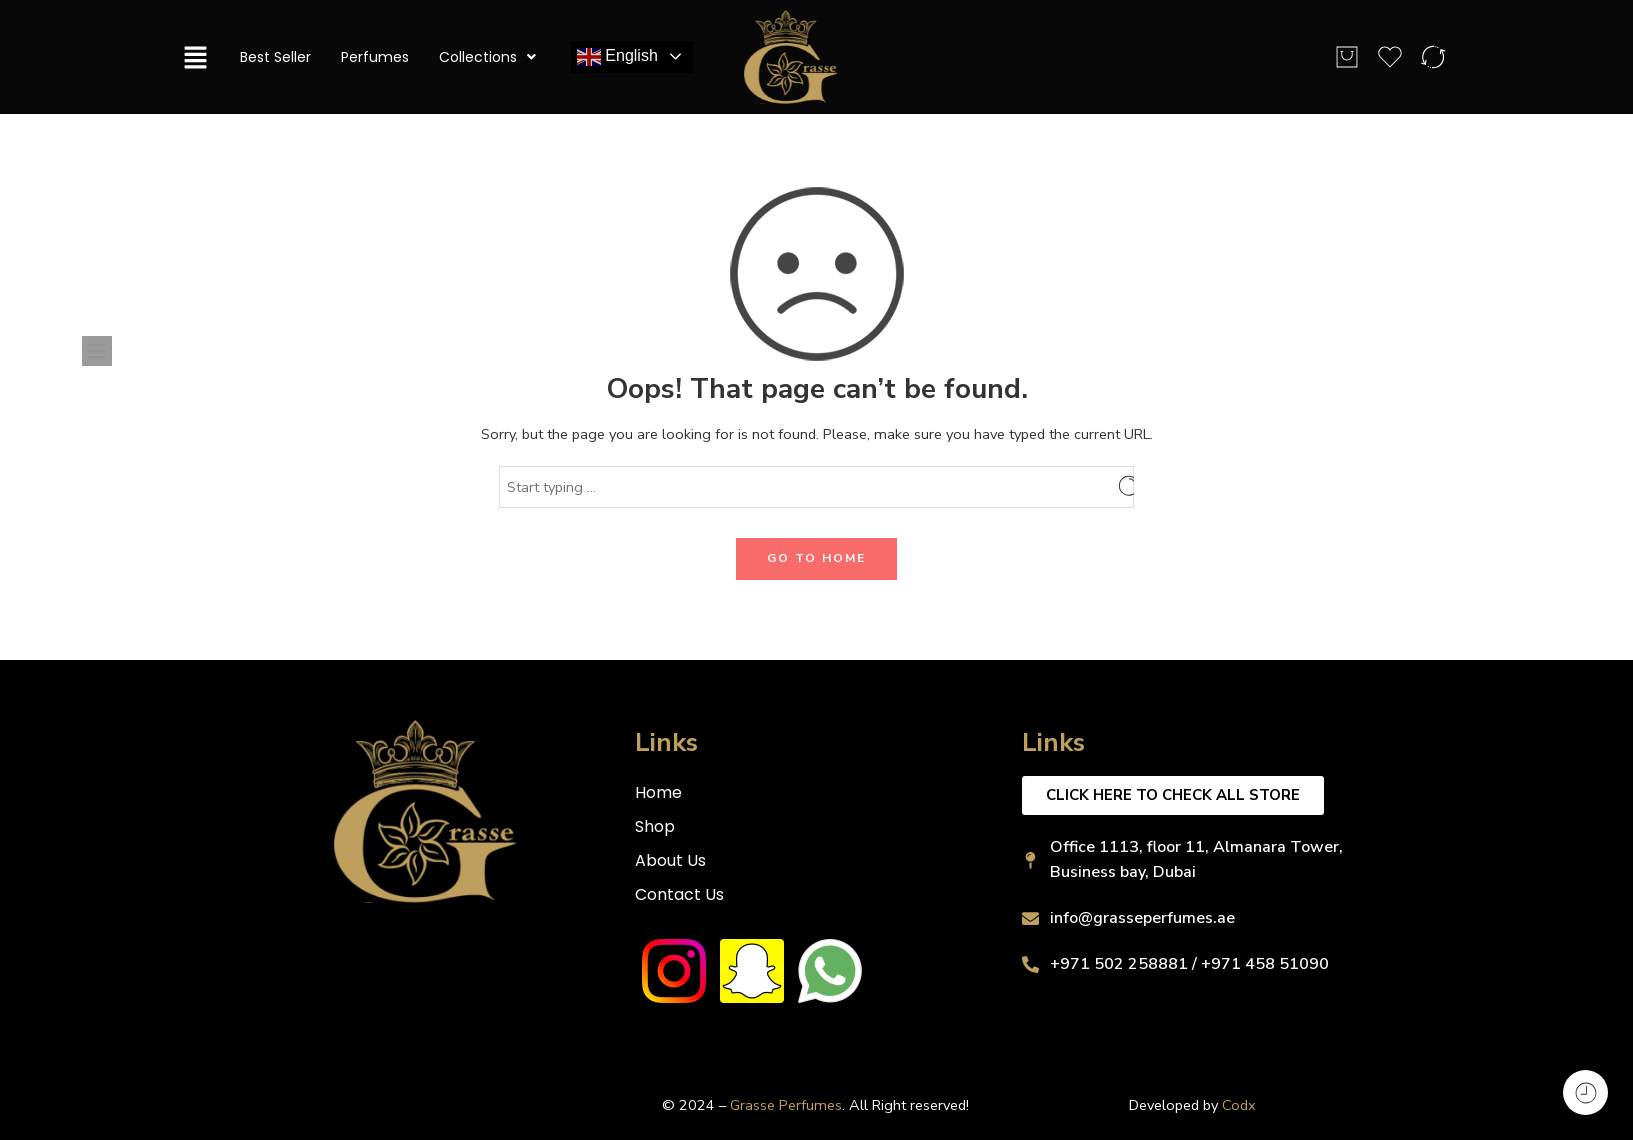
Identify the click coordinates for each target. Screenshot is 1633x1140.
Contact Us (679, 894)
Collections (487, 57)
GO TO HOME (816, 558)
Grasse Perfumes (786, 1105)
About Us (670, 860)
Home (658, 792)
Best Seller (275, 57)
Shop (655, 826)
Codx (1239, 1105)
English (617, 57)
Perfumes (375, 57)
